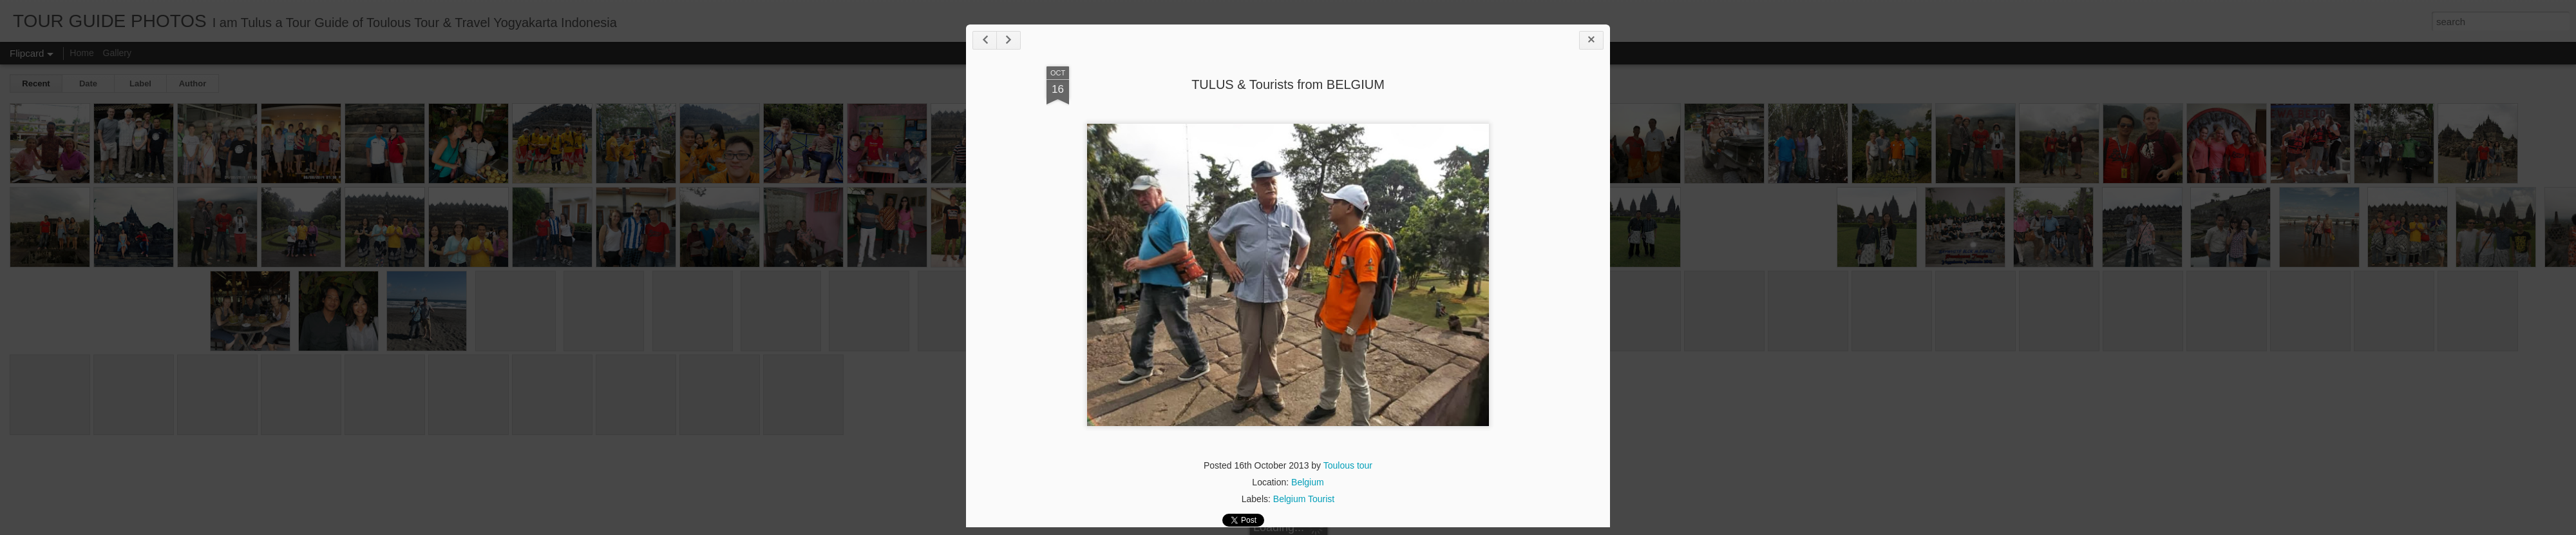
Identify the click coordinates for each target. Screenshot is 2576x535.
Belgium (1307, 482)
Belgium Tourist (1303, 499)
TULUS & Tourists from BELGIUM (1288, 84)
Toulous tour (1347, 465)
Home (81, 53)
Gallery (117, 53)
